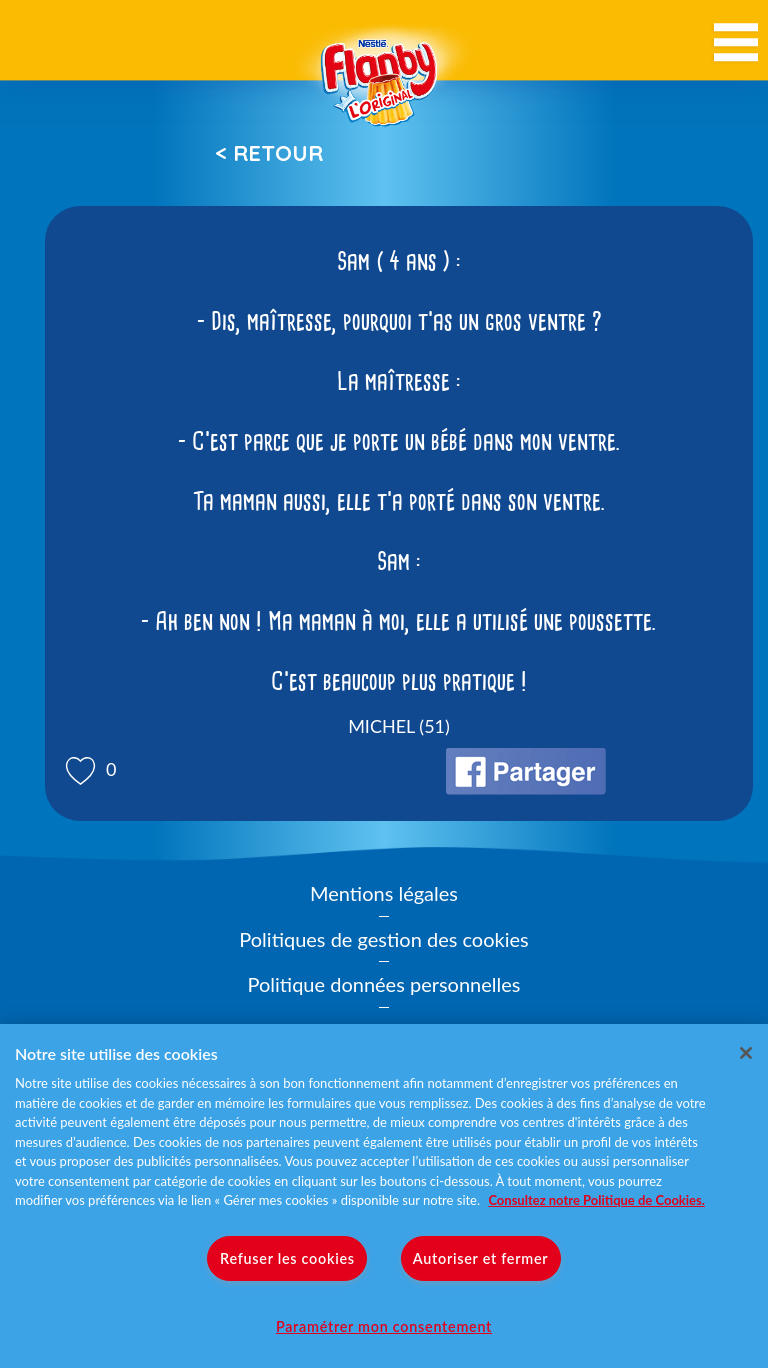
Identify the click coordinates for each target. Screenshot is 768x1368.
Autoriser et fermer (480, 1258)
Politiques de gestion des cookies (383, 939)
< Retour (269, 153)
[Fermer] (746, 1053)
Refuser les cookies (287, 1258)
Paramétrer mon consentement (384, 1326)
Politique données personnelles (384, 984)
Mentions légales (384, 893)
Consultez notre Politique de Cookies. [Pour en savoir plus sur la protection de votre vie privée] (596, 1200)
